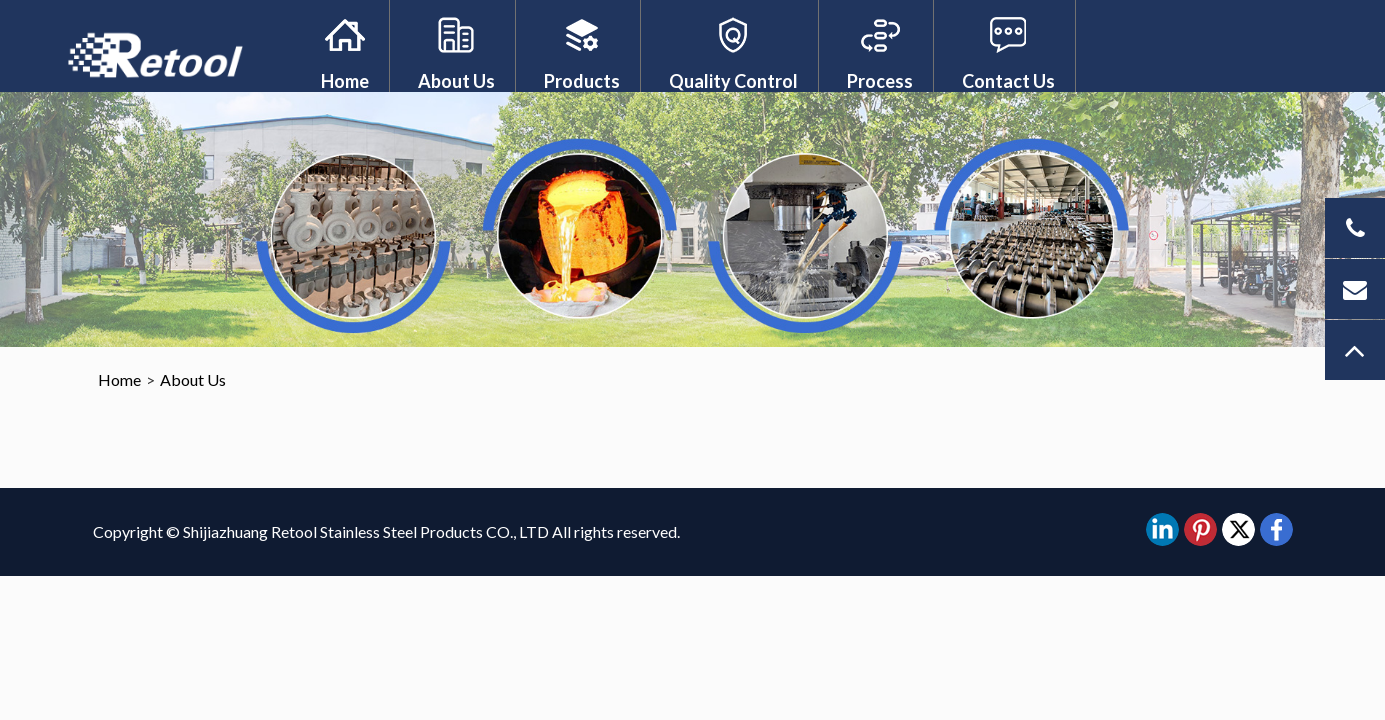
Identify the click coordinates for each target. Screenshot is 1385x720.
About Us (456, 81)
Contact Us (1008, 81)
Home (345, 81)
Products (582, 81)
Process (880, 81)
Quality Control (733, 81)
